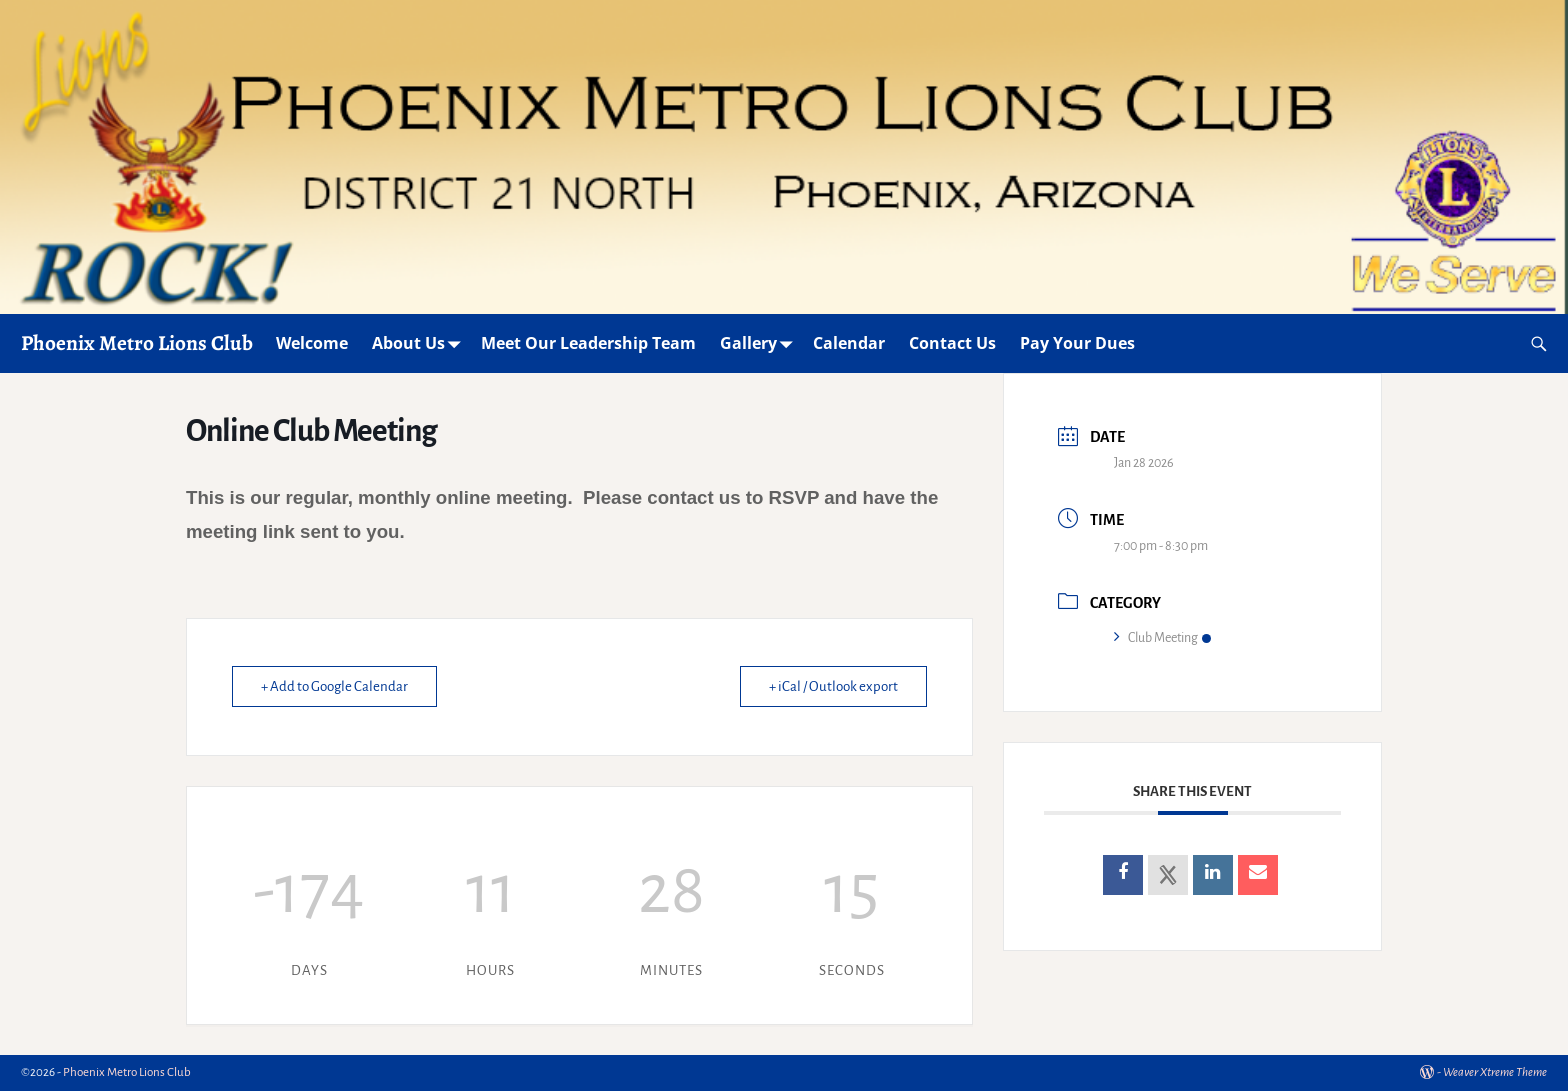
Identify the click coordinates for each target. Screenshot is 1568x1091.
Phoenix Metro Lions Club (137, 342)
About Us (420, 343)
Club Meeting (1162, 638)
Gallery (760, 343)
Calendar (849, 343)
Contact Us (952, 343)
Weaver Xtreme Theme (1495, 1072)
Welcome (312, 343)
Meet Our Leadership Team (588, 343)
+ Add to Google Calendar (334, 686)
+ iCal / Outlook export (833, 686)
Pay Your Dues (1077, 343)
